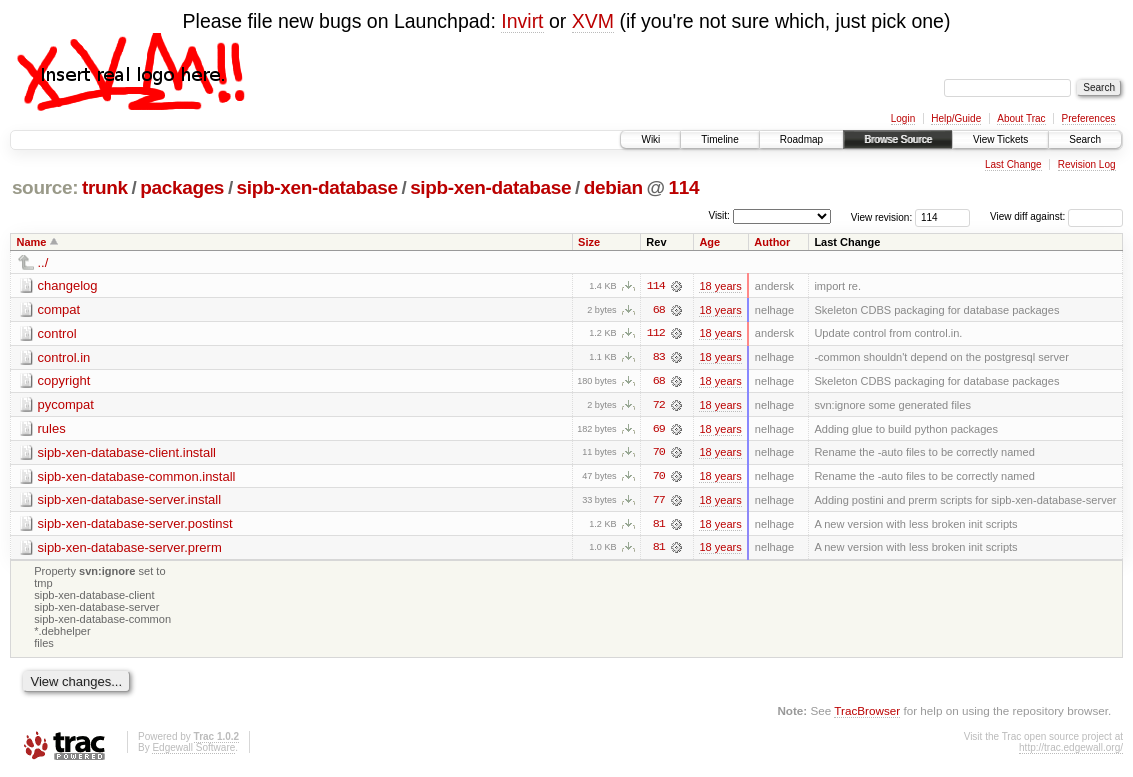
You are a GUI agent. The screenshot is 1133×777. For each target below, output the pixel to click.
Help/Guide (956, 118)
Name (32, 242)
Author (772, 242)
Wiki (650, 139)
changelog (68, 285)
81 (659, 526)
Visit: (719, 215)
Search (1085, 139)
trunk (105, 187)
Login (903, 118)
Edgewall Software (193, 750)
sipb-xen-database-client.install (127, 453)
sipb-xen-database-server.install (130, 501)
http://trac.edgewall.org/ (1071, 750)
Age (709, 242)
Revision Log (1087, 164)
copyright (64, 381)
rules (52, 429)
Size (589, 242)
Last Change (1013, 164)
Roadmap (801, 139)
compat (59, 309)
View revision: (882, 216)
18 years (720, 286)
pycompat (66, 405)
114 (684, 187)
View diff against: (1056, 216)
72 (659, 406)
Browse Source (898, 139)
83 (659, 358)
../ (43, 262)
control (57, 333)
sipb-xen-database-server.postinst (135, 525)
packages (182, 187)
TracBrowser (867, 712)
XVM (593, 21)
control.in (64, 357)
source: (45, 187)
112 (656, 334)
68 (659, 310)
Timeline (719, 139)
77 (659, 502)
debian (613, 187)
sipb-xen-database (317, 187)
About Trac (1021, 118)
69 (659, 430)
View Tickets (1000, 139)
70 (659, 454)
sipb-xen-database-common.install (137, 477)
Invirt (522, 21)
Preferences (1089, 118)
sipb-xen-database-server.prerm (130, 549)
